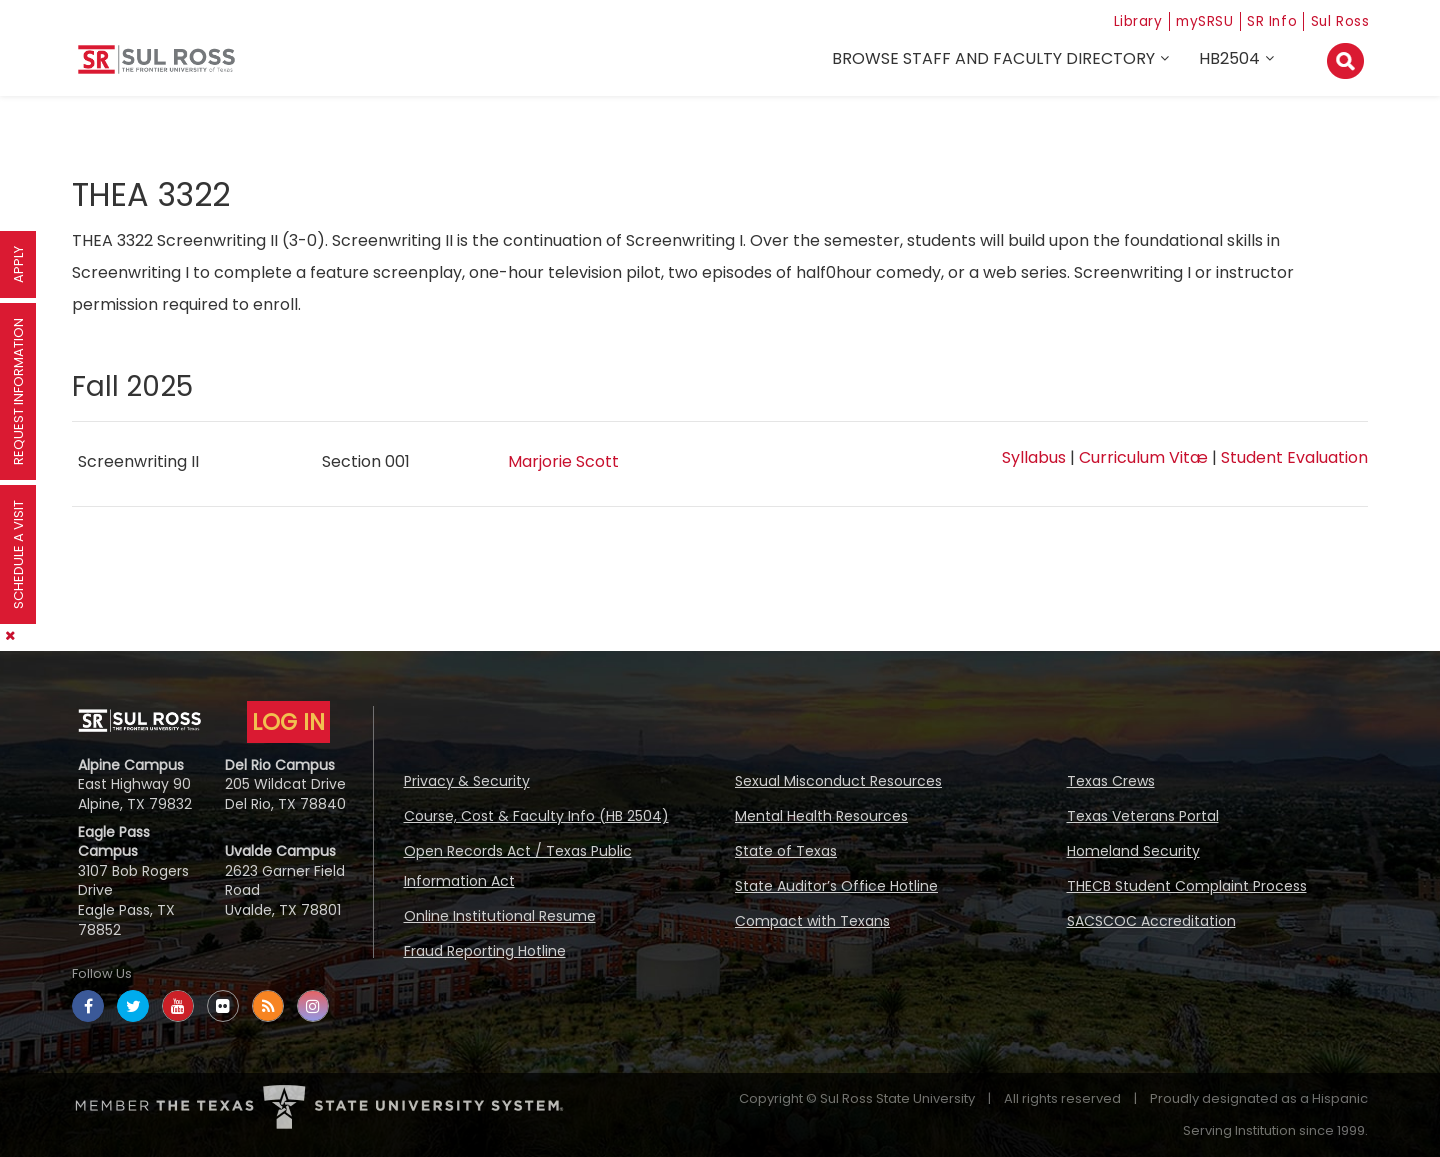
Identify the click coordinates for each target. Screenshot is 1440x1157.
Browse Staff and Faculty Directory (996, 61)
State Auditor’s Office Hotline (836, 886)
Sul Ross (1337, 20)
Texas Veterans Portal (1143, 816)
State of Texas (786, 851)
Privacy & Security (467, 781)
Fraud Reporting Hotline (485, 951)
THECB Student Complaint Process (1187, 886)
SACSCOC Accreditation (1151, 921)
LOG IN (288, 722)
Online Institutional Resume (500, 916)
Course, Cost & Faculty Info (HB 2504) (536, 816)
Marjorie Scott (563, 461)
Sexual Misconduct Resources (838, 781)
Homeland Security (1133, 851)
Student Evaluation (1294, 457)
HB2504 (1232, 61)
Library (1111, 20)
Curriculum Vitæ (1143, 457)
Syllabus (1034, 457)
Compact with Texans (812, 921)
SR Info (1262, 20)
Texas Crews (1111, 781)
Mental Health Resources (821, 816)
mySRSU (1187, 20)
